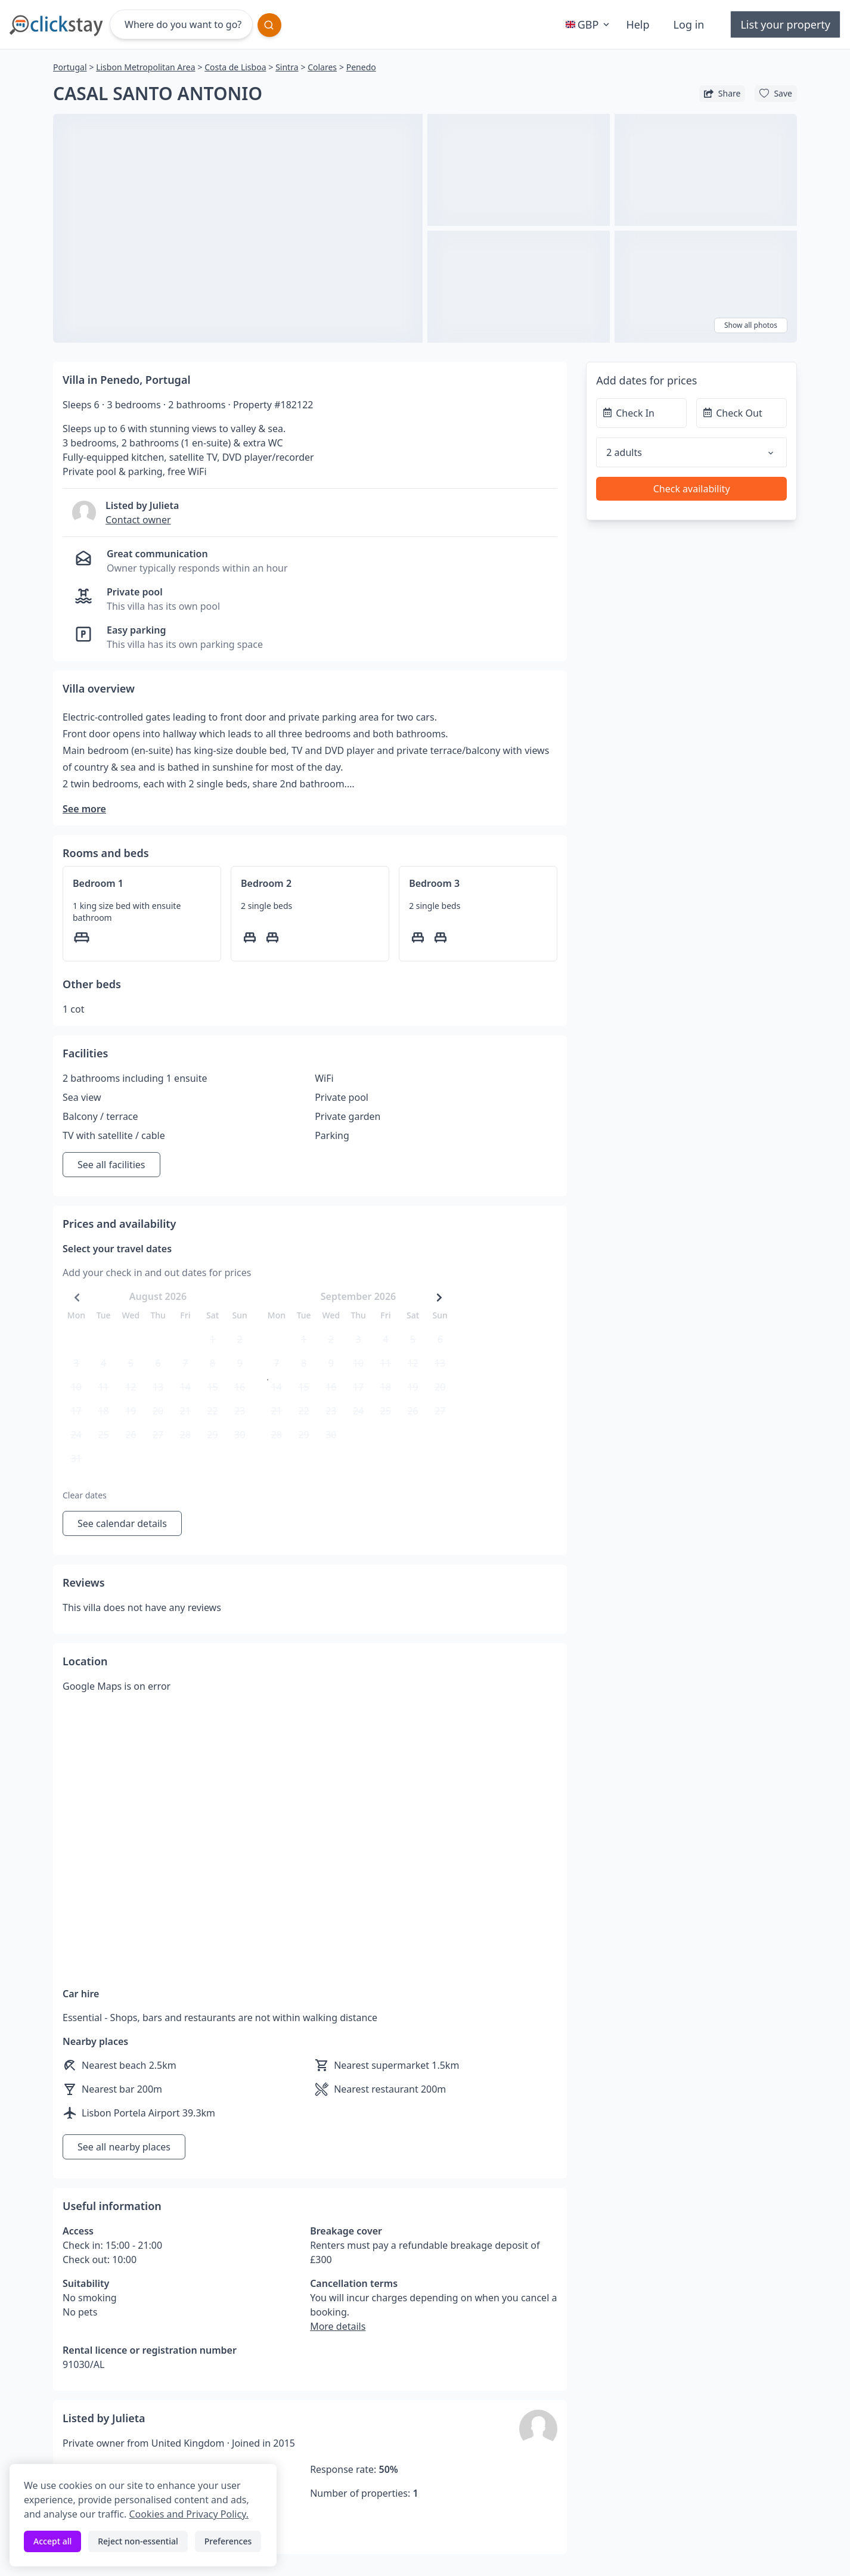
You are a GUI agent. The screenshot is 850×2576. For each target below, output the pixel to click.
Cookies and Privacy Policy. (188, 2514)
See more (84, 808)
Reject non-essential (138, 2541)
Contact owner (138, 519)
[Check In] (641, 413)
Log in (689, 24)
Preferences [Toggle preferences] (228, 2541)
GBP (589, 24)
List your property (785, 24)
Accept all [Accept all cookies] (52, 2541)
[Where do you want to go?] (181, 24)
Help (637, 24)
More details (337, 2326)
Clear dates (85, 1495)
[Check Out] (741, 413)
